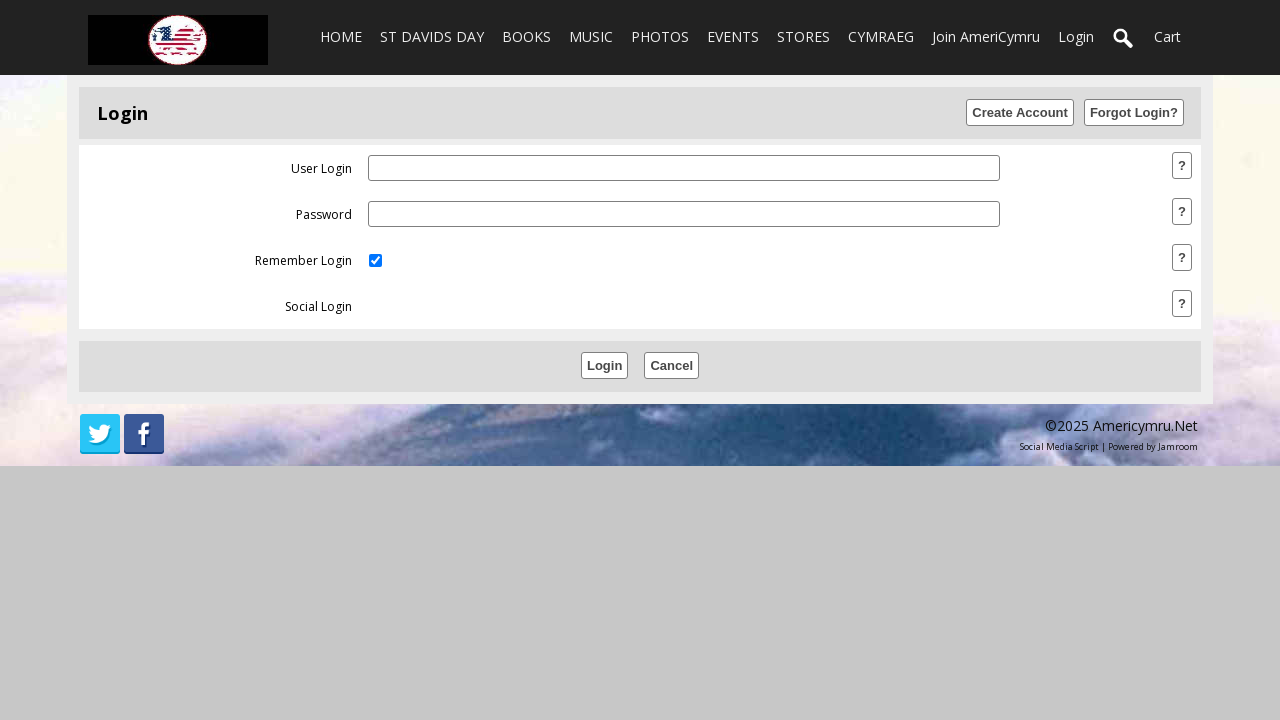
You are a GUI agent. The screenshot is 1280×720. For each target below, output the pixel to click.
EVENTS (733, 36)
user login (321, 168)
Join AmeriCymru (986, 36)
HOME (341, 36)
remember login (303, 260)
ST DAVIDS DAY (432, 36)
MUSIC (591, 36)
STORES (803, 36)
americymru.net (1145, 425)
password (324, 214)
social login (318, 306)
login (1076, 36)
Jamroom (1178, 446)
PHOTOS (660, 36)
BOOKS (526, 36)
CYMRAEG (881, 36)
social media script (1059, 446)
